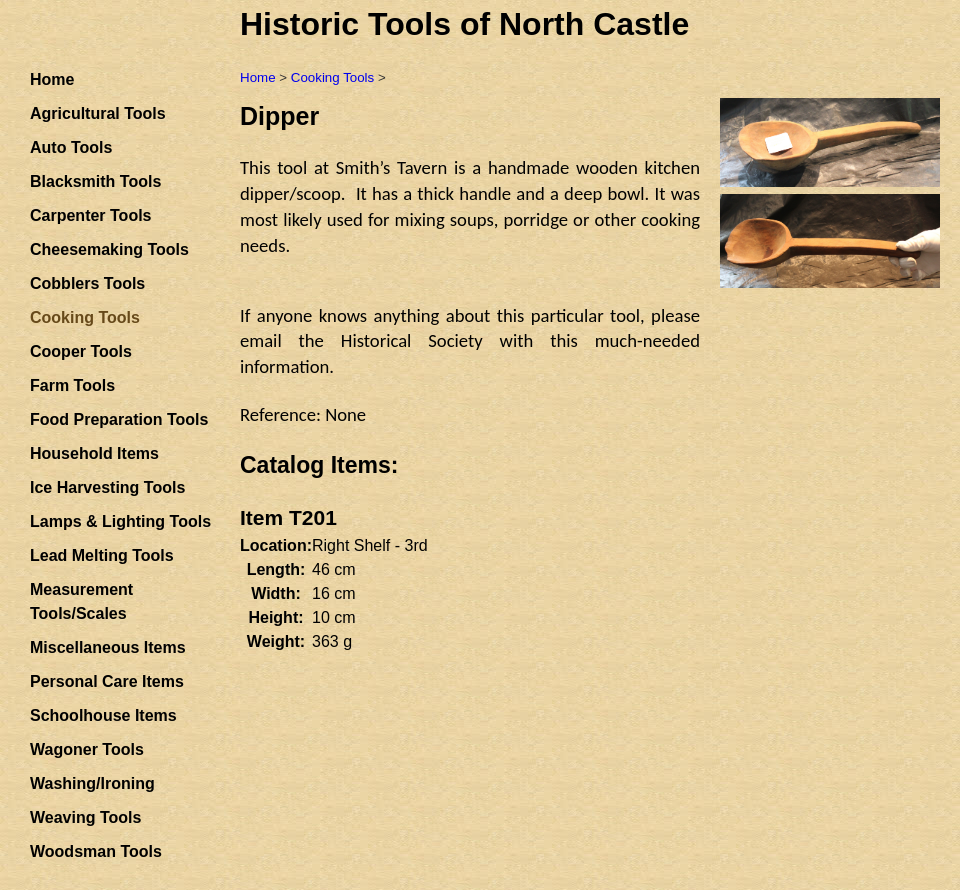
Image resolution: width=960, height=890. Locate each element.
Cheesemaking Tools (109, 249)
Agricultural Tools (98, 113)
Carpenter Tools (91, 215)
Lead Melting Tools (102, 555)
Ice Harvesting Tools (107, 487)
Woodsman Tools (96, 851)
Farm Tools (72, 385)
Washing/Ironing (92, 783)
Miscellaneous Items (108, 647)
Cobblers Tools (87, 283)
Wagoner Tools (87, 749)
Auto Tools (71, 147)
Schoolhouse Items (103, 715)
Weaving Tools (85, 817)
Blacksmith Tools (95, 181)
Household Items (94, 453)
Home (52, 79)
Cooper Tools (81, 351)
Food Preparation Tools (119, 419)
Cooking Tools (332, 77)
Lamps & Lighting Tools (120, 521)
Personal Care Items (107, 681)
